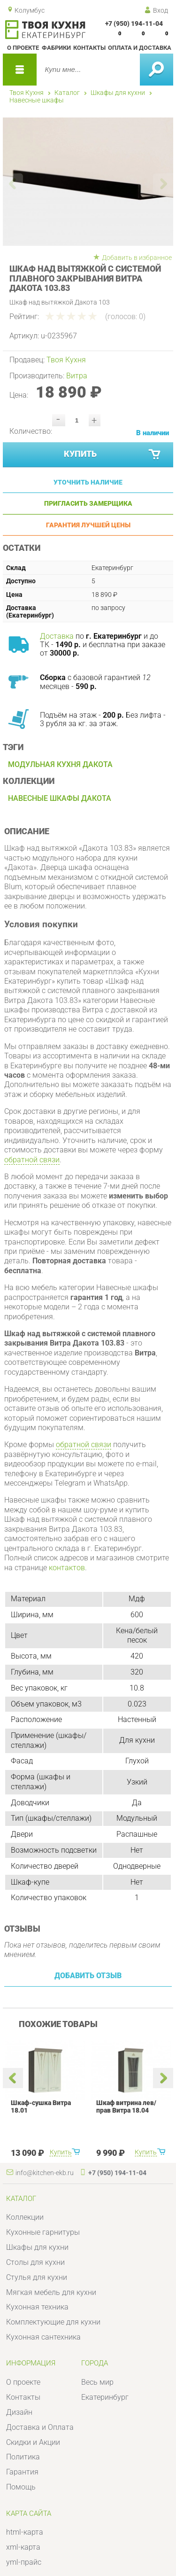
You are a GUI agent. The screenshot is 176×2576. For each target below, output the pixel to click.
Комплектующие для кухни (53, 2322)
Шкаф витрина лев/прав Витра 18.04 (126, 2106)
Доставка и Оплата (40, 2427)
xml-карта (23, 2547)
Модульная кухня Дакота (60, 764)
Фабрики (56, 47)
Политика (23, 2456)
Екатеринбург (105, 2397)
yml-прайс (23, 2562)
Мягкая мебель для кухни (51, 2292)
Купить (113, 455)
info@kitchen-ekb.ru (44, 2173)
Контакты (89, 47)
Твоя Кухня (26, 92)
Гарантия (22, 2471)
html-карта (24, 2532)
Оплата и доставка (139, 47)
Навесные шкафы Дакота (59, 798)
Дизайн (19, 2412)
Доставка (57, 636)
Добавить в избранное (137, 257)
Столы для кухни (35, 2262)
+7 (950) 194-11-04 (134, 23)
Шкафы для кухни (118, 92)
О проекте (23, 47)
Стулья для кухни (36, 2277)
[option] (83, 181)
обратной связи (32, 1159)
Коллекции (25, 2217)
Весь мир (97, 2382)
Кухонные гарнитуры (43, 2232)
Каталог (67, 92)
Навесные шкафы (36, 100)
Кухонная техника (37, 2306)
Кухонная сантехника (43, 2337)
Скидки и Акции (33, 2442)
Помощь (21, 2486)
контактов (67, 1567)
